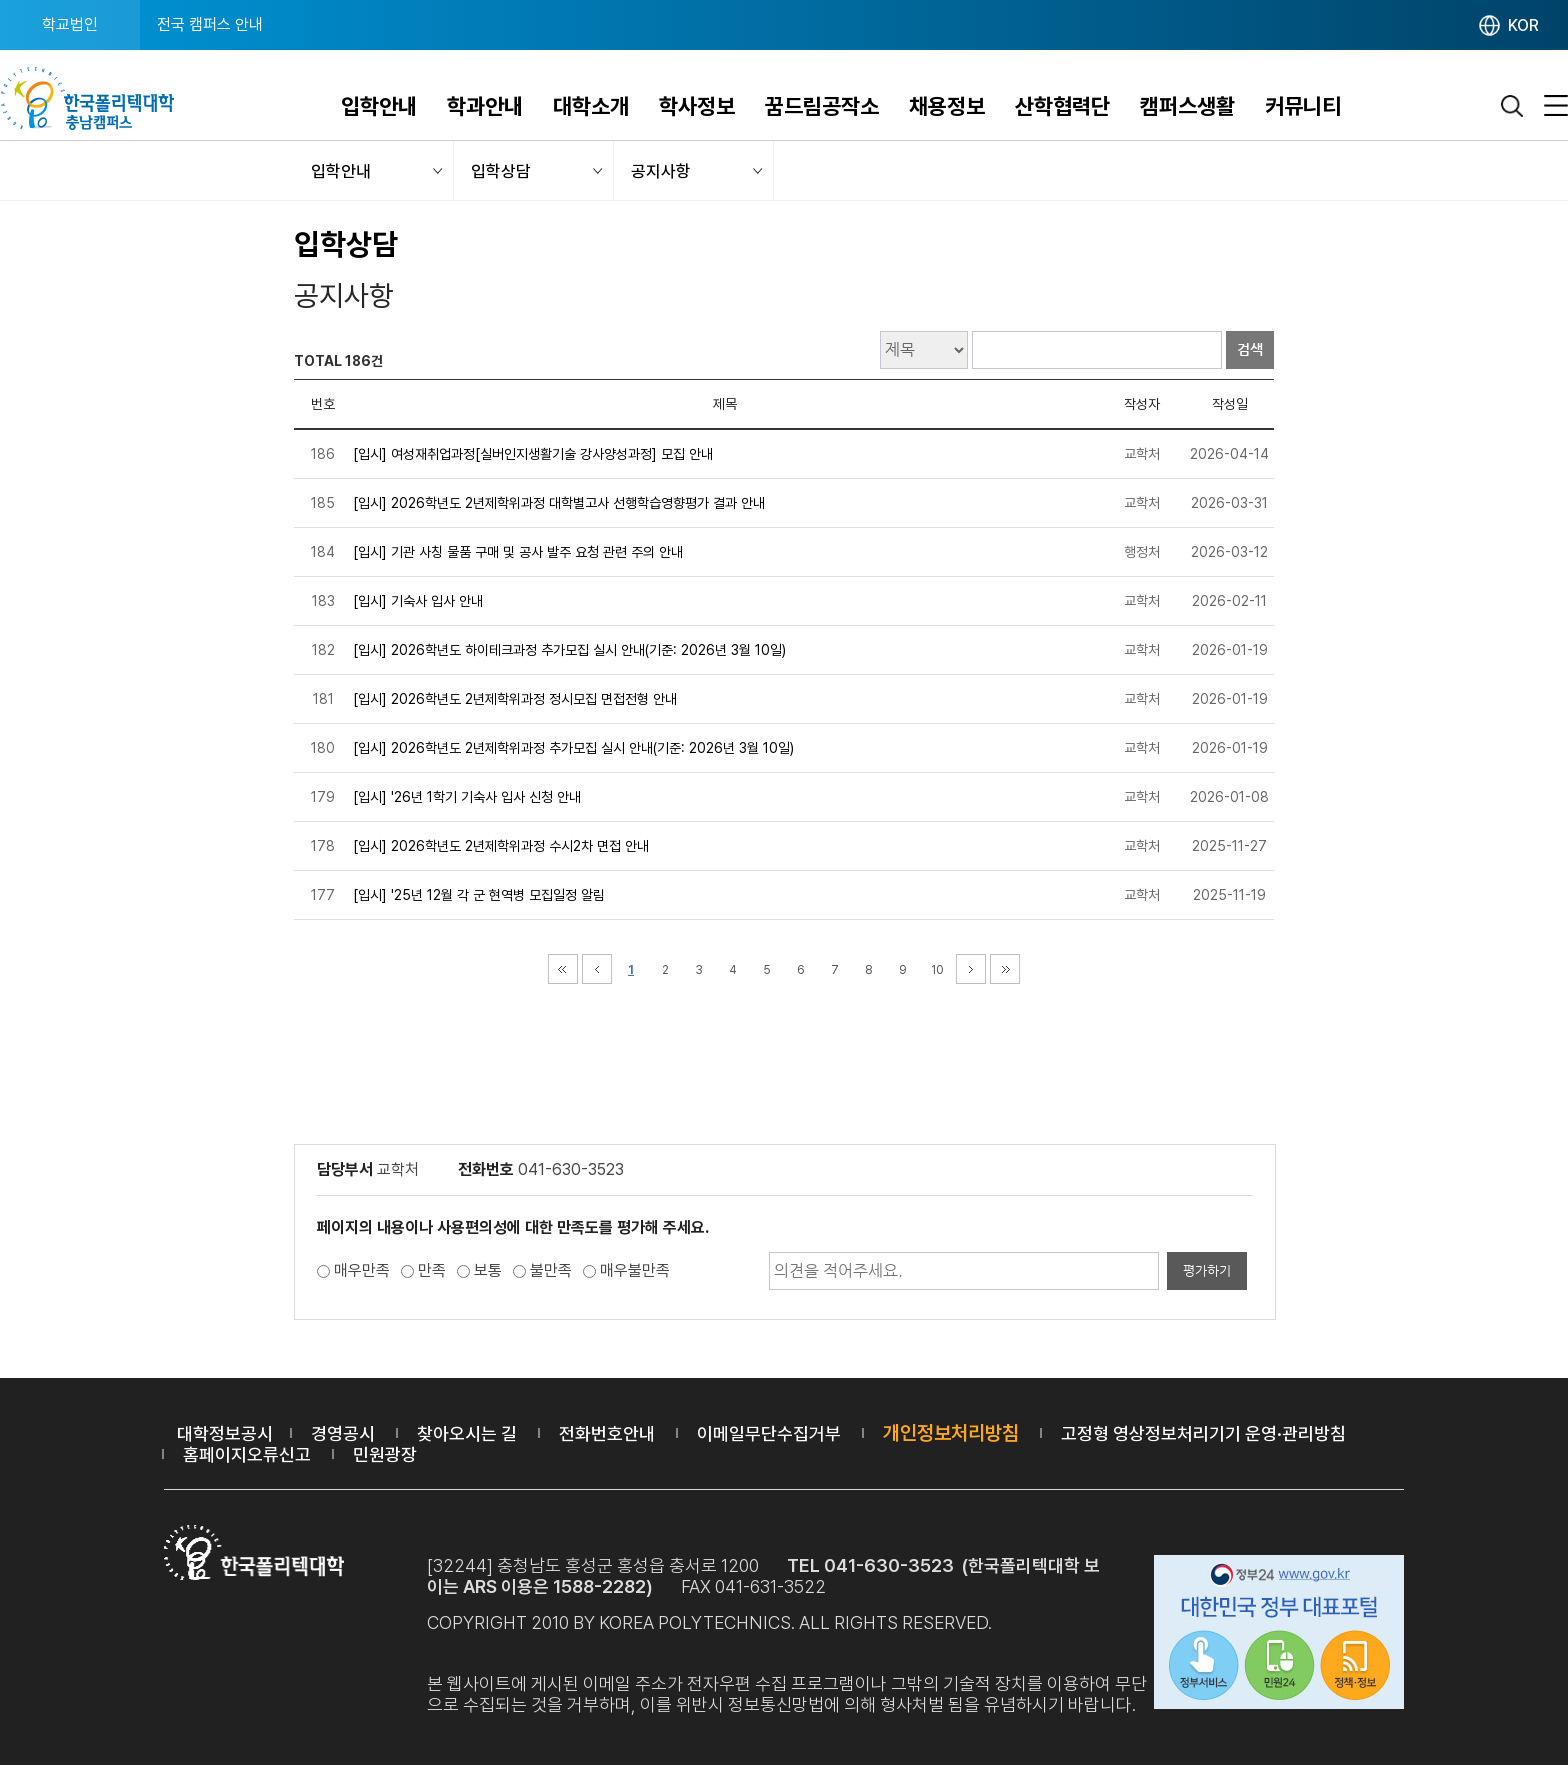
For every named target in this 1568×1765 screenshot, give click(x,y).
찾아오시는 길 (467, 1433)
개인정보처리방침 (951, 1433)
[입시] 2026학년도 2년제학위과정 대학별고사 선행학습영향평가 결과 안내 (559, 503)
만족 (432, 1270)
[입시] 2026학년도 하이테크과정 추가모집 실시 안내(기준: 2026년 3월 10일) (569, 650)
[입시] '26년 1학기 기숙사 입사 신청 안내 (467, 797)
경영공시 (343, 1433)
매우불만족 (635, 1270)
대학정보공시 (225, 1433)
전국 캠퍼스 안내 (210, 24)
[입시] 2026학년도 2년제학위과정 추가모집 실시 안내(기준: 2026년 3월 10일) (573, 748)
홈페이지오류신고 (247, 1454)
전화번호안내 (607, 1433)
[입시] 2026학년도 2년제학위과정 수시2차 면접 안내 (501, 846)
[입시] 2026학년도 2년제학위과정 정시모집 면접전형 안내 (515, 699)
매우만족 (362, 1270)
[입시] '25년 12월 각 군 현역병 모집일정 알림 (479, 895)
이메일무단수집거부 (769, 1433)
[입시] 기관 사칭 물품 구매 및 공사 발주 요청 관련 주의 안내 (518, 552)
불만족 (551, 1270)
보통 (488, 1270)
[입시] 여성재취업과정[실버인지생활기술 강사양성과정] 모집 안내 (533, 454)
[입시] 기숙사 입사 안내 (418, 601)
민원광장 (385, 1454)
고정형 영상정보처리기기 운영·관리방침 (1203, 1433)
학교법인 (70, 24)
